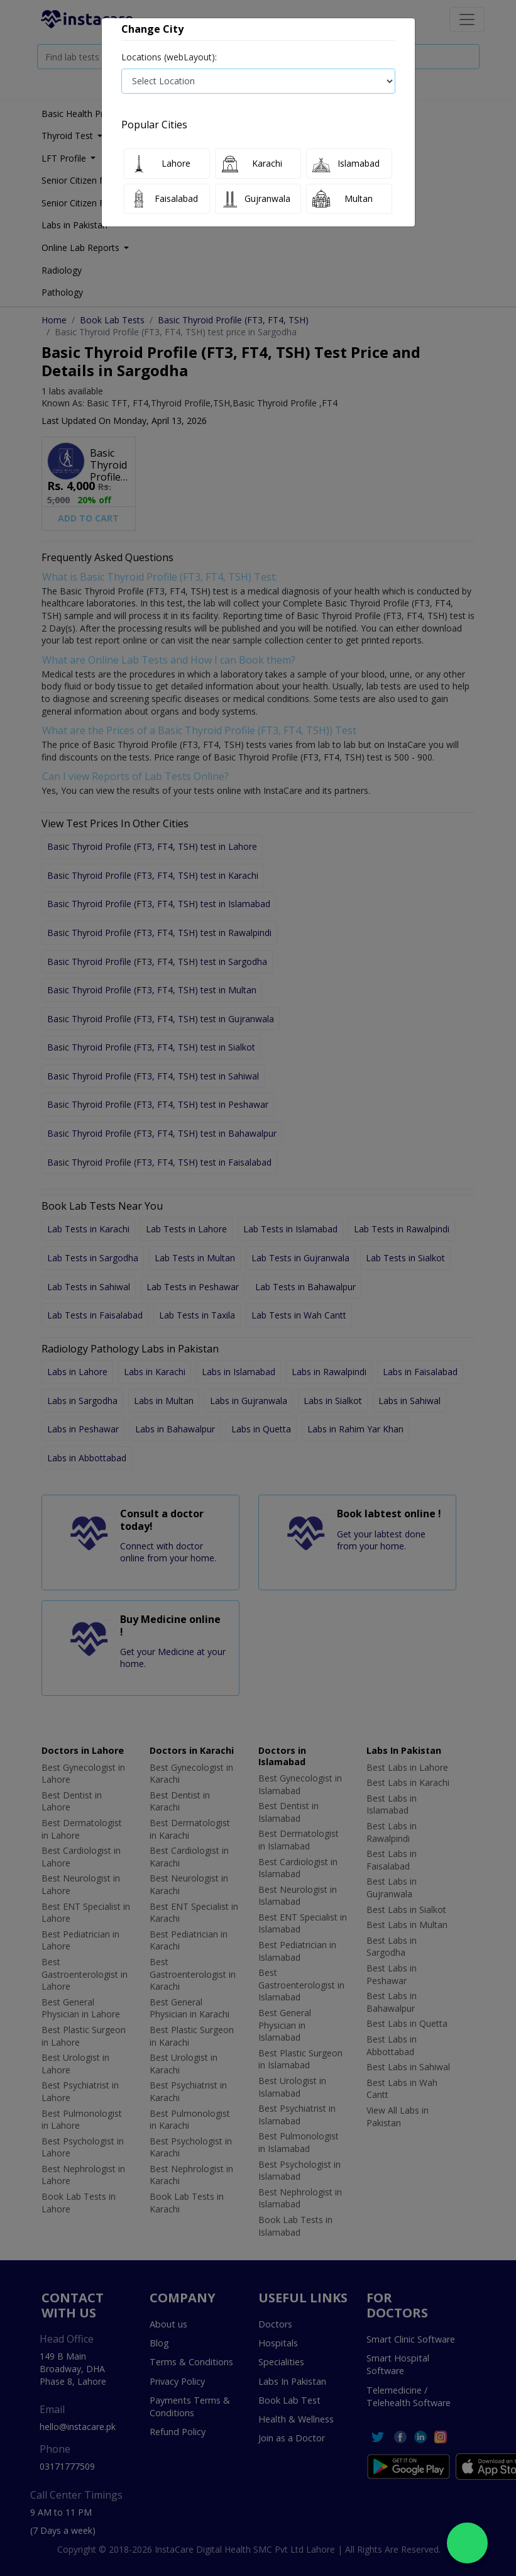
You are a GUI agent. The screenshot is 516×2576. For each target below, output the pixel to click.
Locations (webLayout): (169, 57)
